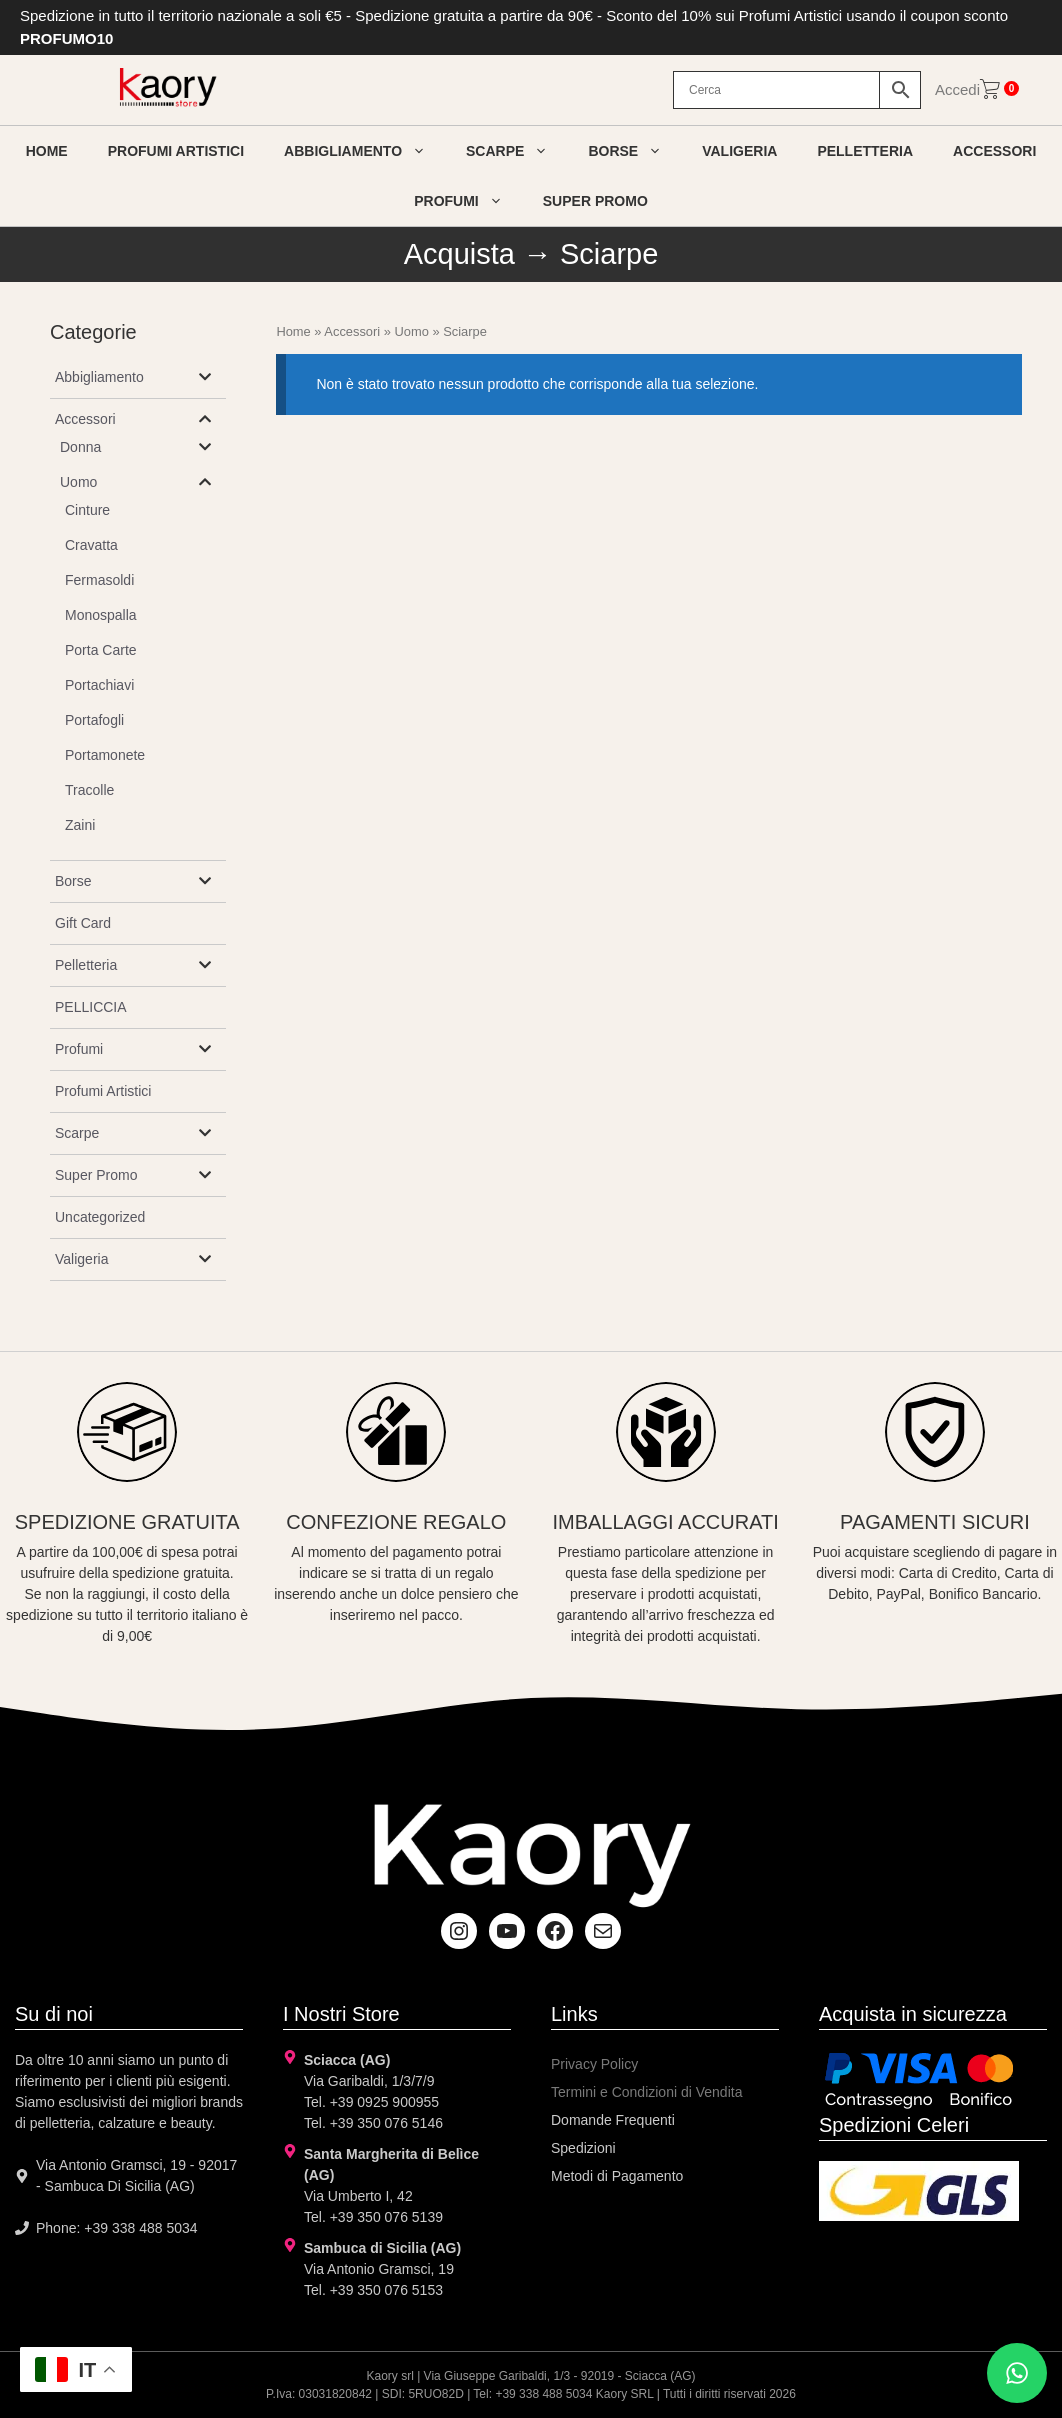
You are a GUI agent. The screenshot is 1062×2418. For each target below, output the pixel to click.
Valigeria (739, 151)
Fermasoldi (99, 580)
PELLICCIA (91, 1007)
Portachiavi (99, 685)
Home (47, 151)
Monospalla (101, 615)
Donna (80, 447)
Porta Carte (101, 650)
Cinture (87, 510)
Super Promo (595, 201)
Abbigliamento (365, 151)
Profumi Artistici (103, 1091)
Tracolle (89, 790)
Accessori (994, 151)
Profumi (468, 201)
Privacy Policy (594, 2064)
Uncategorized (100, 1217)
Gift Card (83, 923)
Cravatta (91, 545)
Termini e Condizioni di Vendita (646, 2092)
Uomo (412, 331)
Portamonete (105, 755)
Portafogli (94, 720)
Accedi (957, 89)
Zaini (80, 825)
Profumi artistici (176, 151)
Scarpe (517, 151)
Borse (635, 151)
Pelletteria (865, 151)
